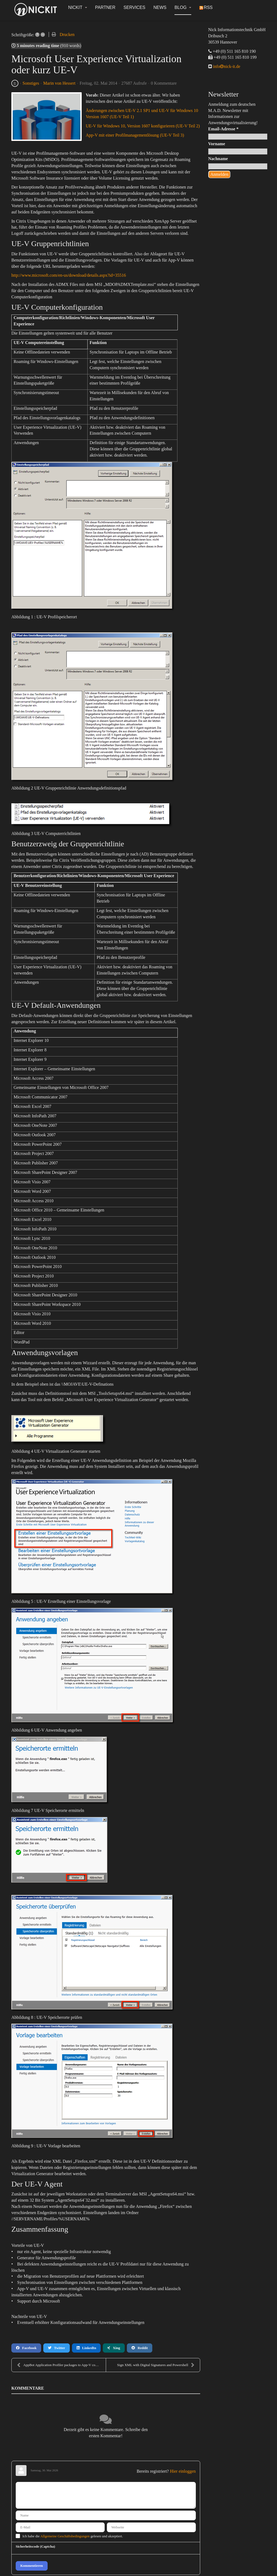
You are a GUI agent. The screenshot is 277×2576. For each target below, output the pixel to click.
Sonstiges (30, 83)
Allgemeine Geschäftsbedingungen (65, 2536)
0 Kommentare (164, 83)
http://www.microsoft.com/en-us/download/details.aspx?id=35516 (68, 275)
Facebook (26, 2348)
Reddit (139, 2348)
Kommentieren (31, 2566)
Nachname (218, 158)
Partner (105, 7)
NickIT (77, 7)
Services (135, 7)
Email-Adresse (223, 129)
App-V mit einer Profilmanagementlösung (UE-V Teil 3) (135, 135)
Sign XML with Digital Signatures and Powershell (155, 2365)
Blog (182, 7)
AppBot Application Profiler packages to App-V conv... (59, 2365)
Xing (113, 2348)
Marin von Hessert (59, 83)
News (159, 7)
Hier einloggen (183, 2471)
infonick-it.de (226, 66)
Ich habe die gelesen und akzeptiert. (72, 2536)
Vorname (216, 143)
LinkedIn (86, 2348)
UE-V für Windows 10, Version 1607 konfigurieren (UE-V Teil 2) (143, 126)
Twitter (56, 2348)
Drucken (67, 34)
